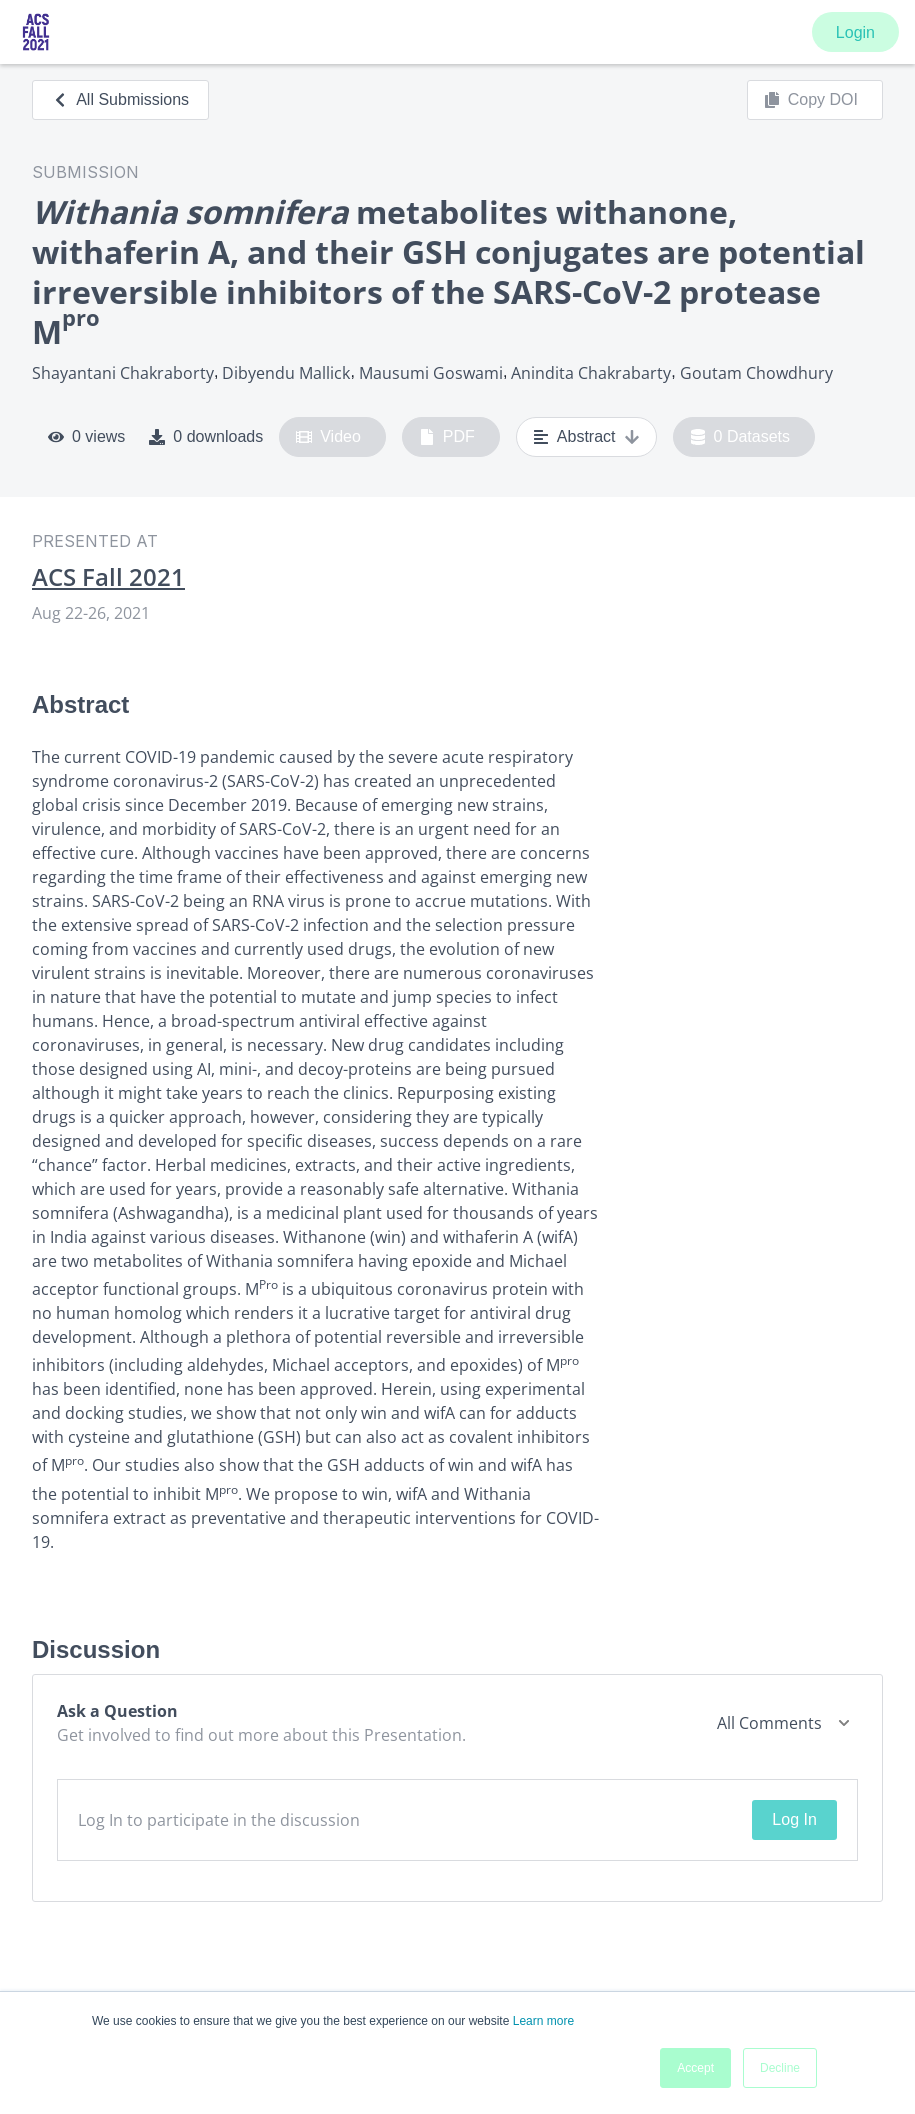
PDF (447, 437)
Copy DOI (811, 100)
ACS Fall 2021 (108, 577)
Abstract (586, 437)
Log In (794, 1819)
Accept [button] (695, 2068)
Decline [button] (780, 2068)
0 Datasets (740, 437)
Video (328, 437)
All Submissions (120, 99)
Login (855, 32)
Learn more (543, 2021)
